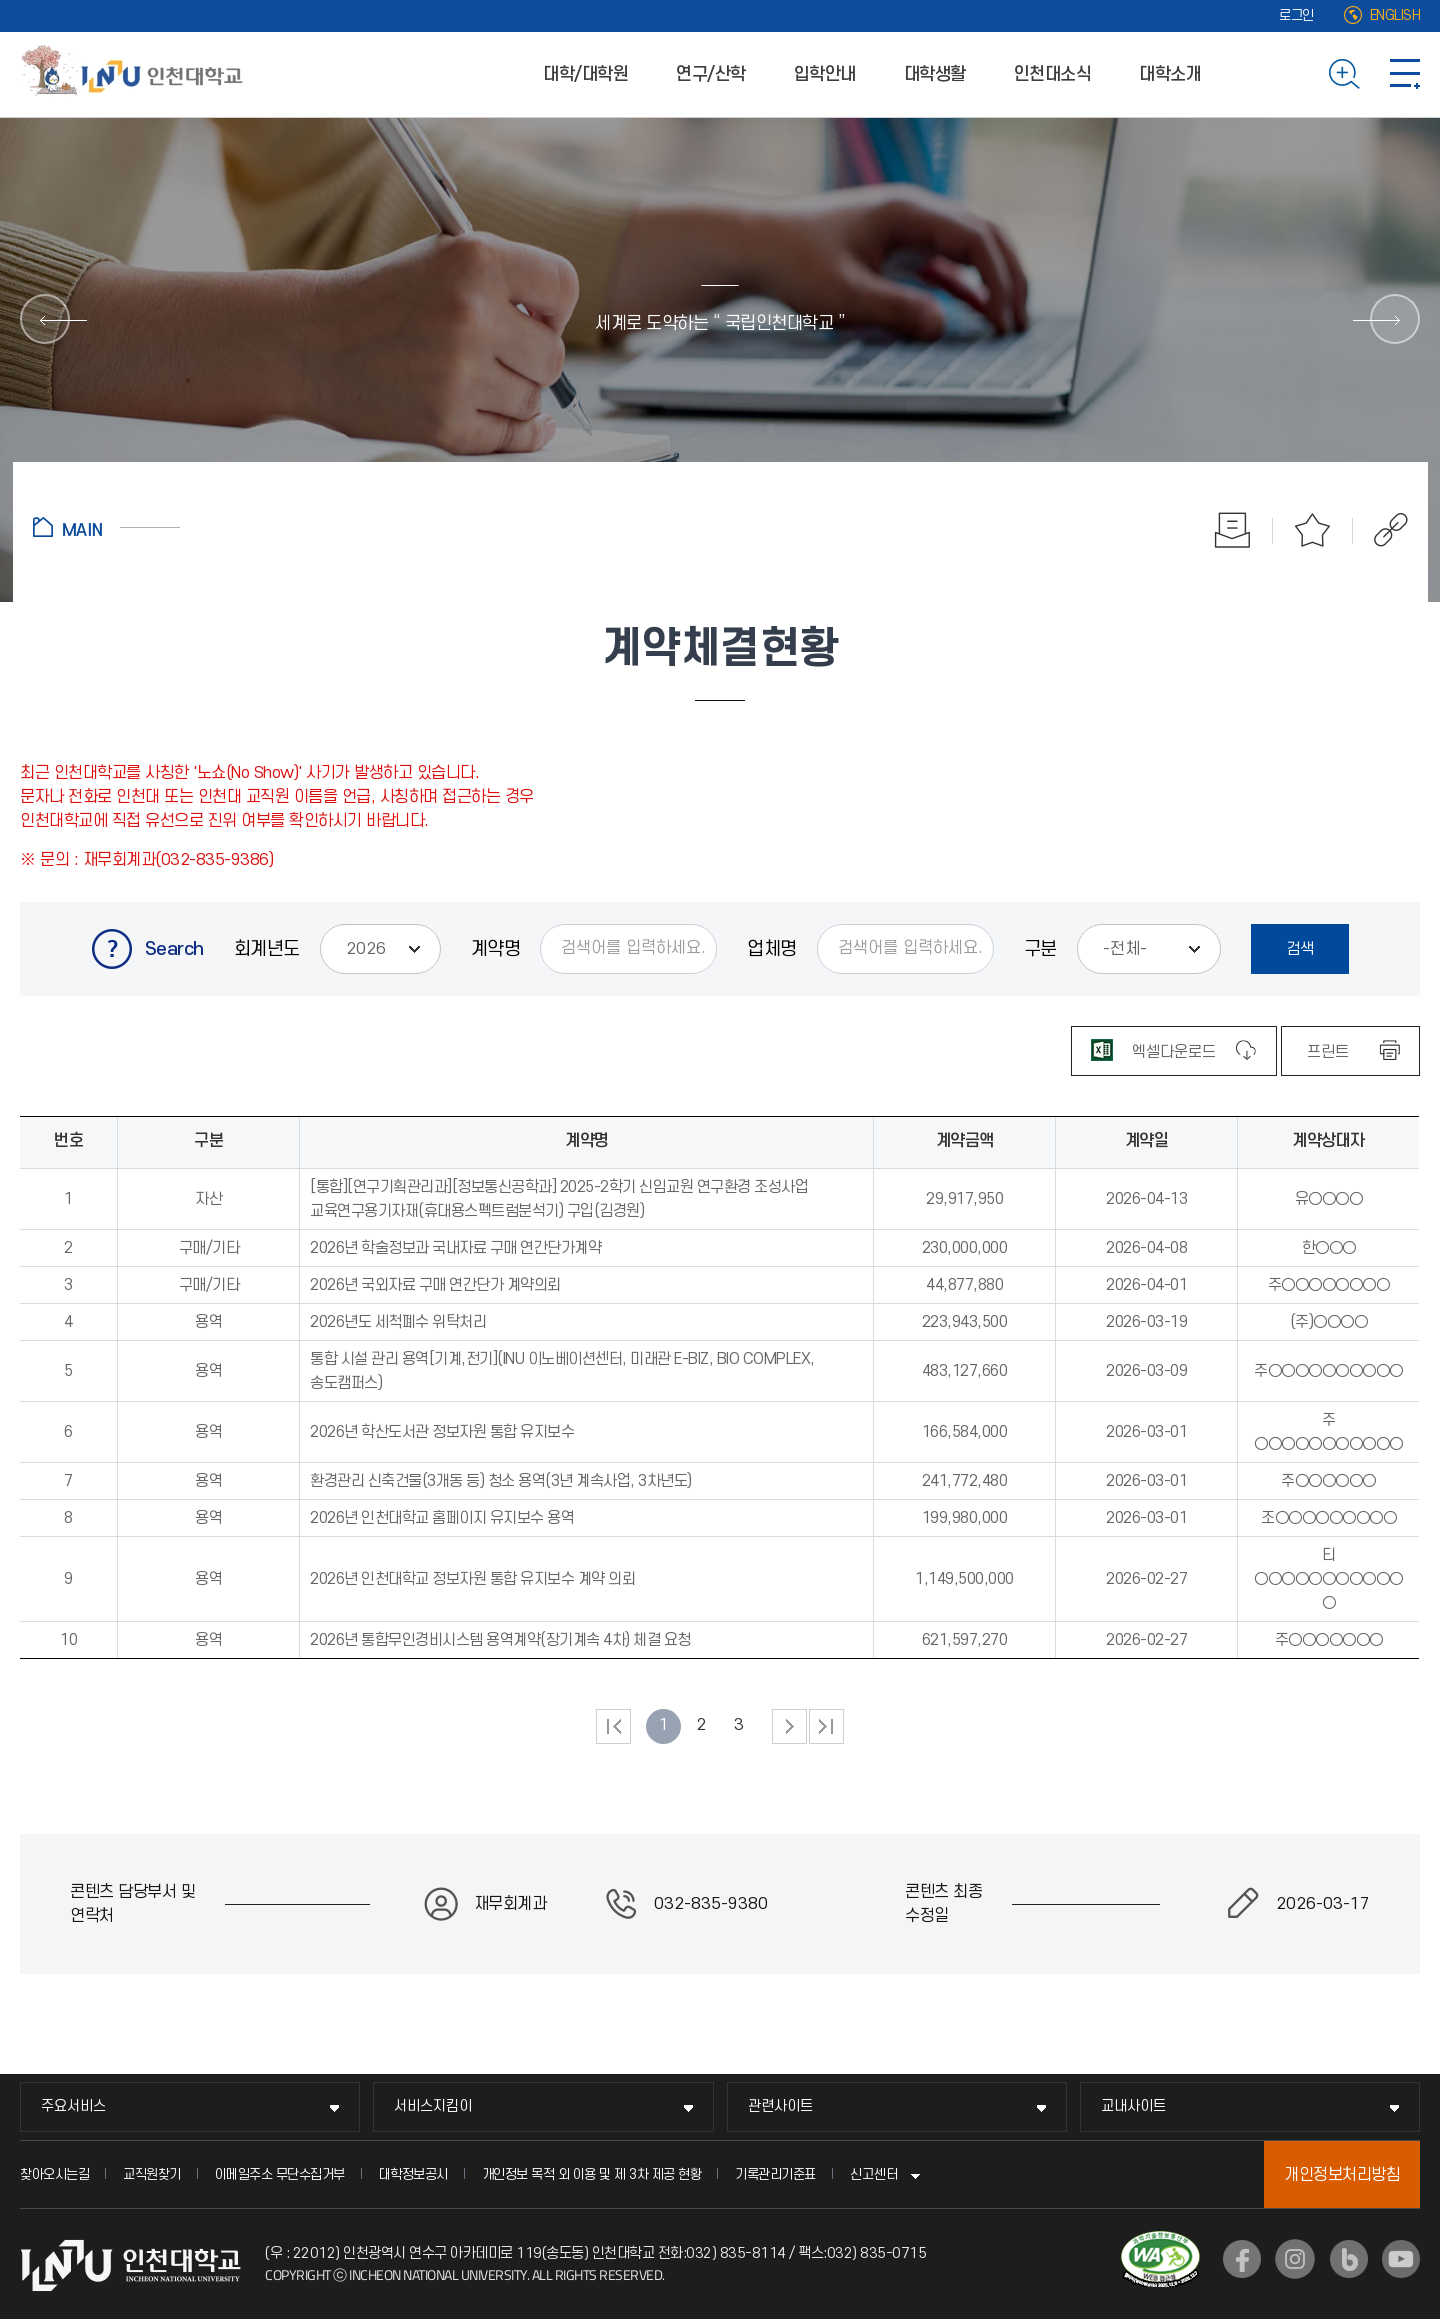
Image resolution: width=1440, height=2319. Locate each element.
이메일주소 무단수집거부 (280, 2174)
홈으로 (106, 527)
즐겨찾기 (1313, 530)
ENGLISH (1395, 15)
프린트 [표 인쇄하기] (1328, 1052)
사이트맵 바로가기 (1405, 74)
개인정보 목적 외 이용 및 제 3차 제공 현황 (592, 2174)
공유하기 (1380, 530)
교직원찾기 (152, 2174)
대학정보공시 (413, 2174)
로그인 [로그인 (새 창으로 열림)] (1296, 15)
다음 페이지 (789, 1726)
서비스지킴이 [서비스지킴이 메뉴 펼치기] (433, 2106)
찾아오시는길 (54, 2174)
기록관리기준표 (775, 2174)
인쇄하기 (1233, 530)
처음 (613, 1726)
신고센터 (874, 2174)
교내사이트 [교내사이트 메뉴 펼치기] (1133, 2106)
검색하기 (1344, 74)
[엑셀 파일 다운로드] (1174, 1051)
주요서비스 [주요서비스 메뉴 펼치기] (73, 2106)
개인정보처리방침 (1342, 2175)
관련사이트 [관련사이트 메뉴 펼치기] (780, 2106)
